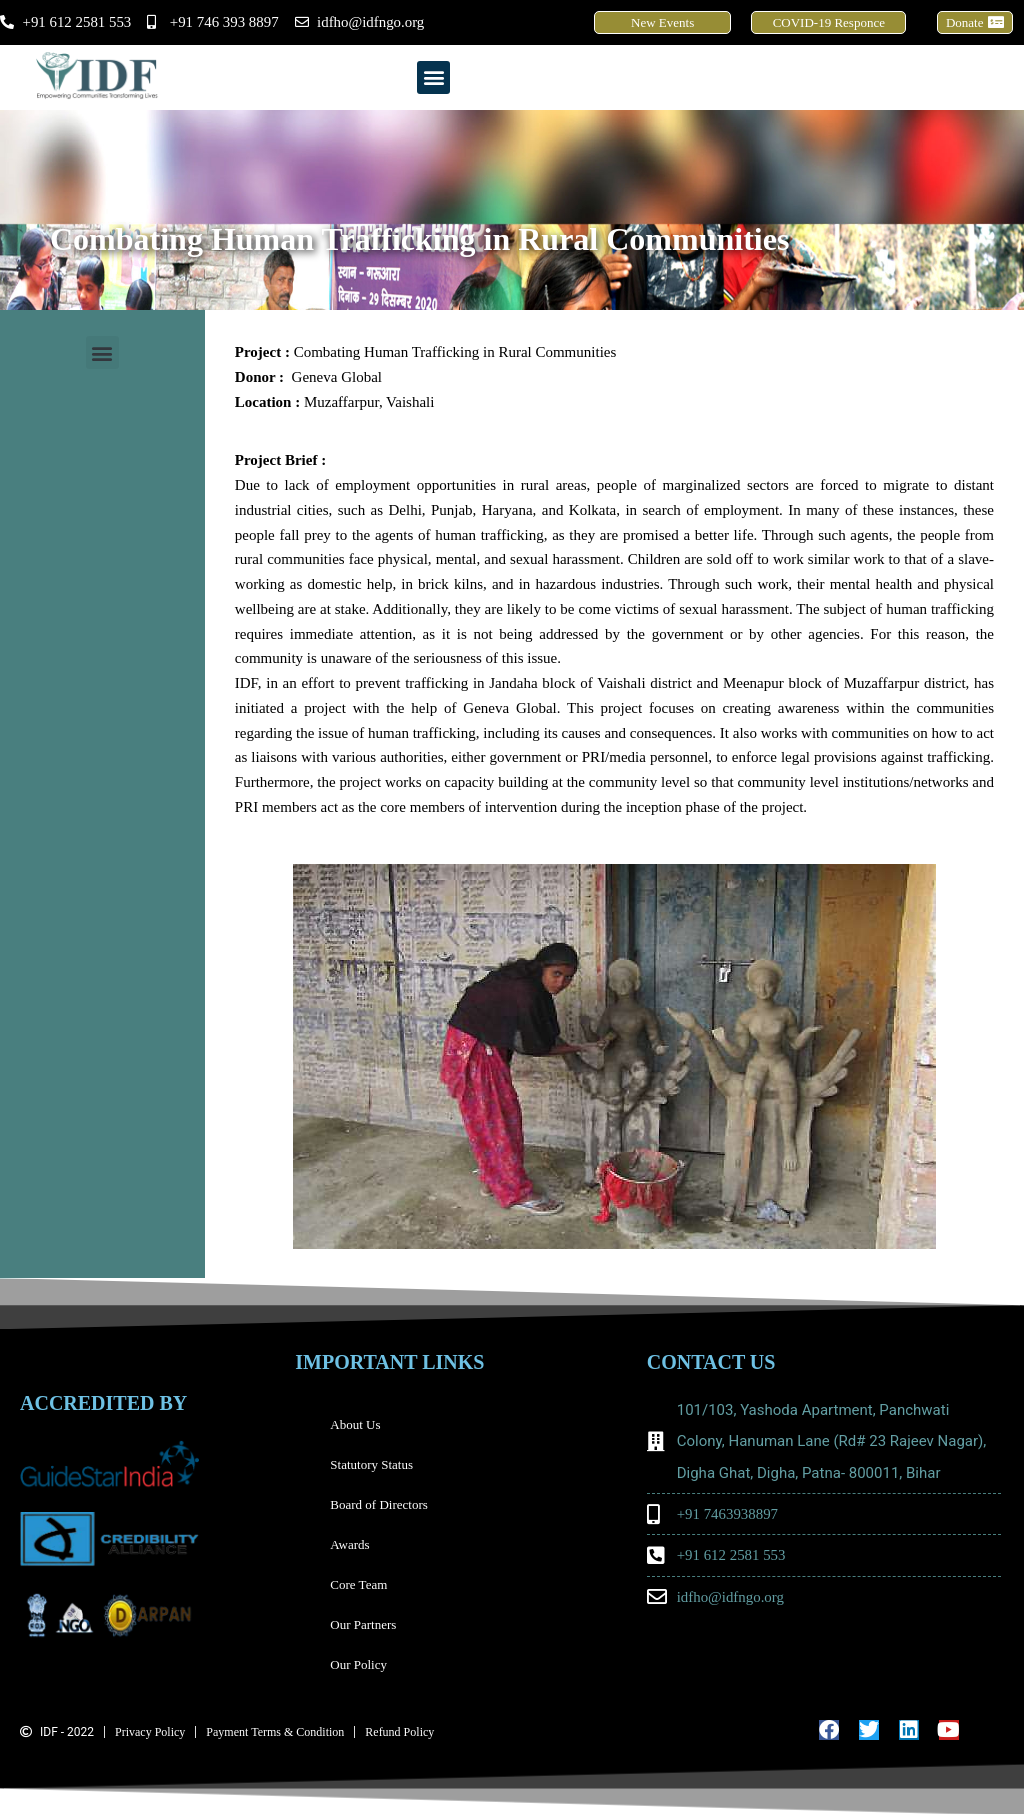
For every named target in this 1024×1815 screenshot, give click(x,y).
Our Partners (363, 1624)
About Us (355, 1424)
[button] (433, 77)
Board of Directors (378, 1504)
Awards (349, 1544)
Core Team (363, 1585)
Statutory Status (371, 1464)
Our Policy (358, 1664)
